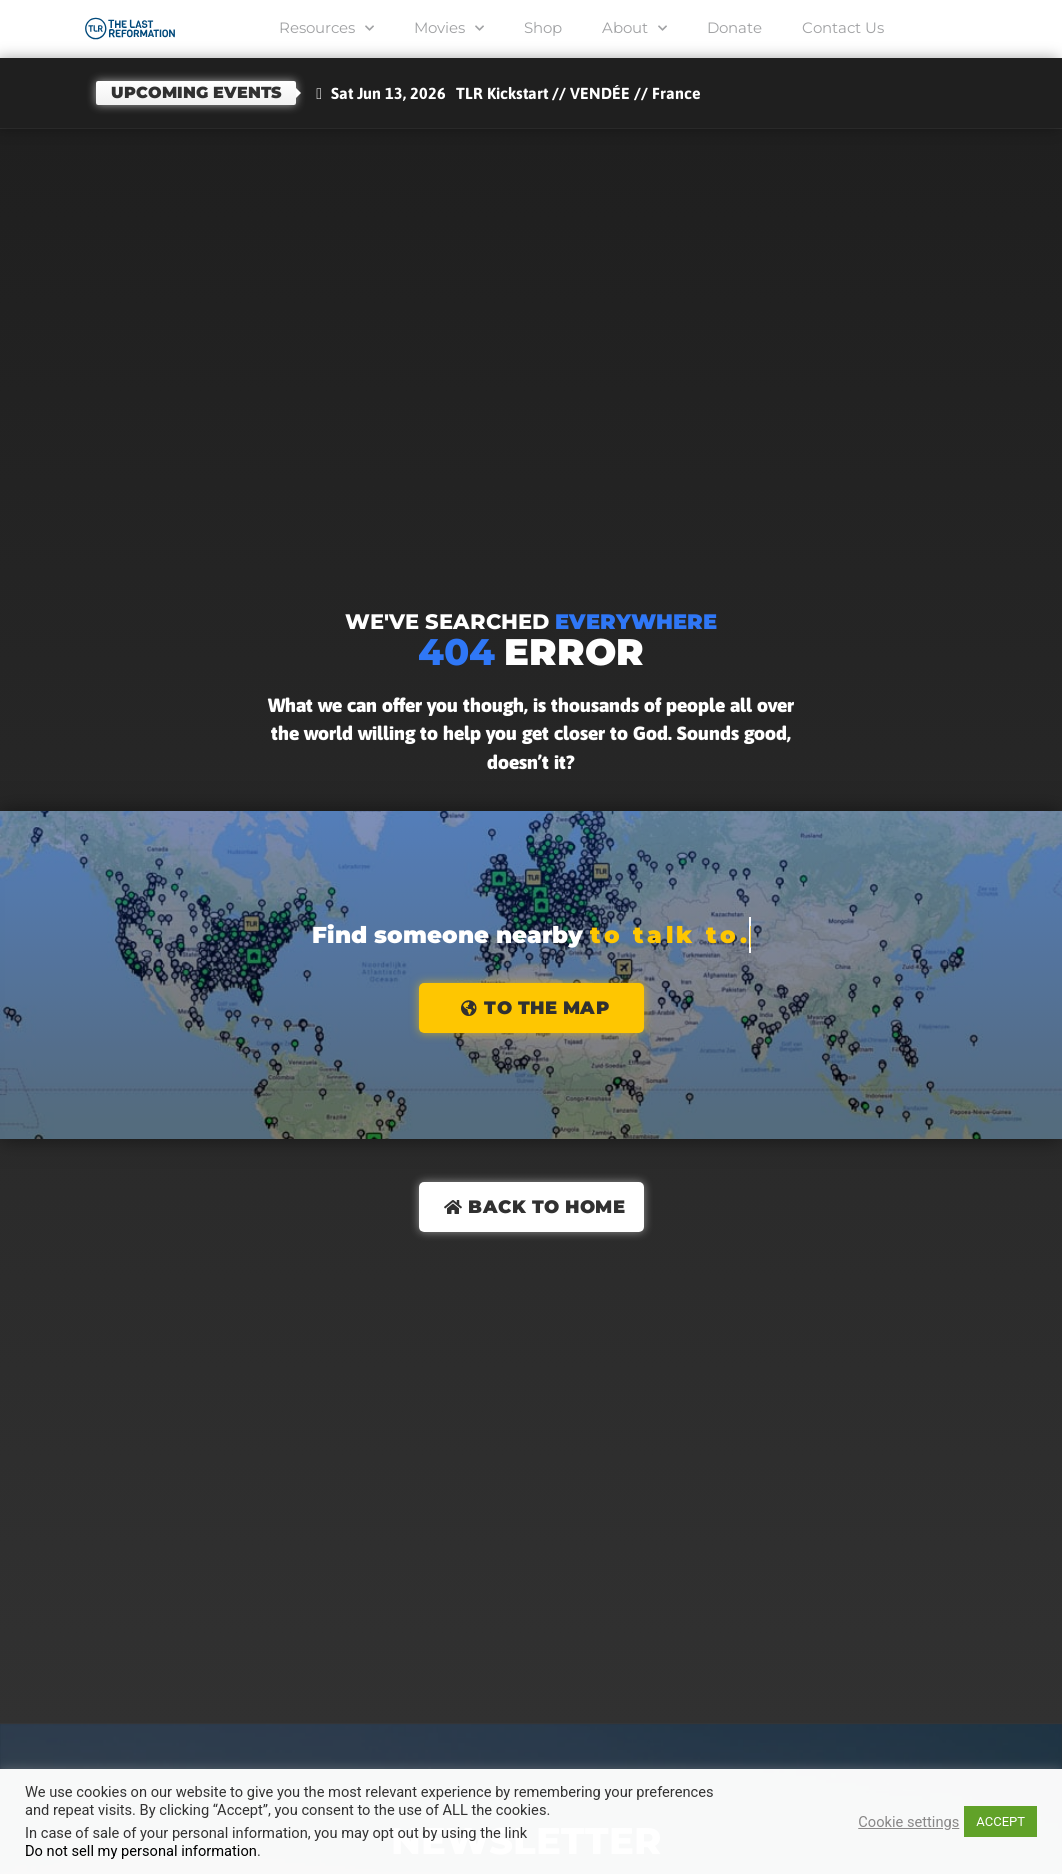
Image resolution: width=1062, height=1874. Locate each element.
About (633, 28)
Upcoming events (196, 92)
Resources (331, 28)
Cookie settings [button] (908, 1822)
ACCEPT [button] (1000, 1821)
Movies (452, 28)
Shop (544, 27)
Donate (731, 27)
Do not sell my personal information (141, 1851)
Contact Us (838, 27)
